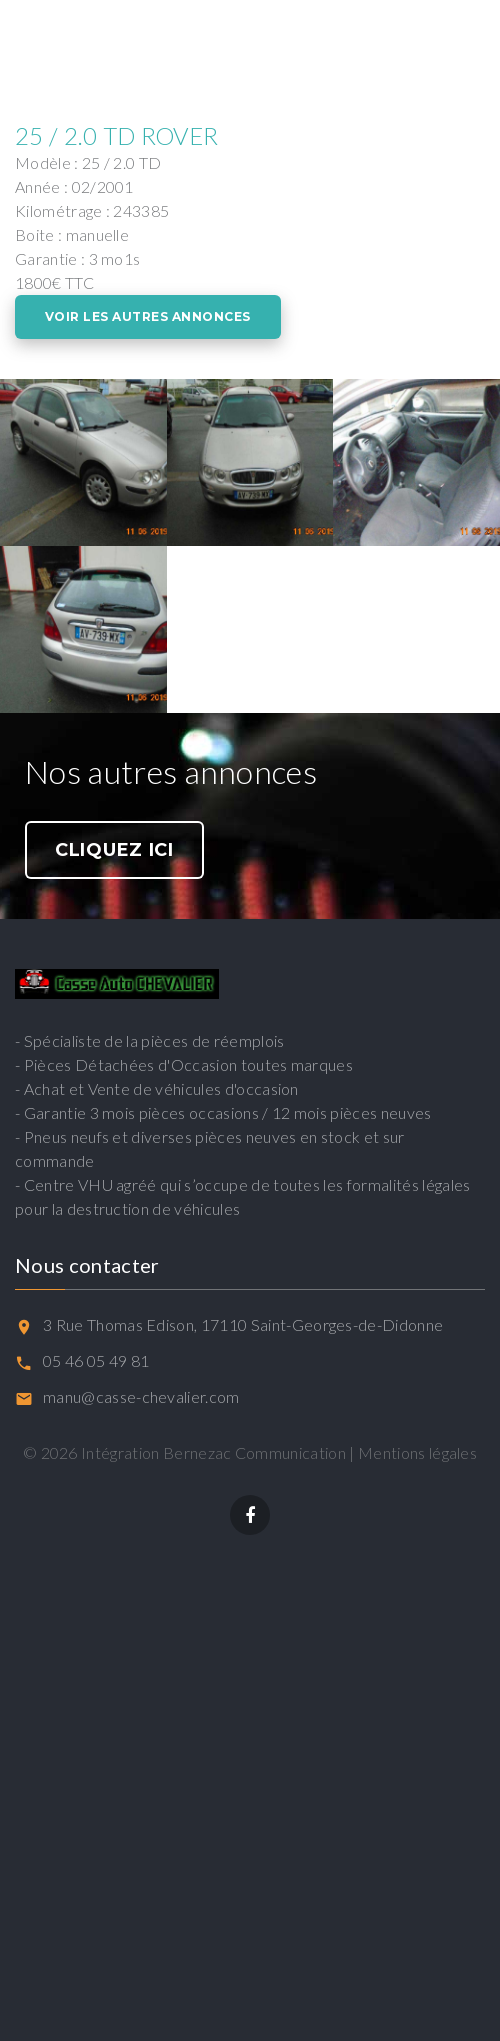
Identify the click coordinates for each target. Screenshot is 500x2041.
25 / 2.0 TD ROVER (116, 135)
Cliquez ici (114, 850)
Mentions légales (417, 1452)
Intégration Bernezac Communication (213, 1452)
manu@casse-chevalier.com (141, 1396)
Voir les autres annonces (148, 316)
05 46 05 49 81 (96, 1360)
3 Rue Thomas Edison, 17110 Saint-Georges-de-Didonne (243, 1324)
